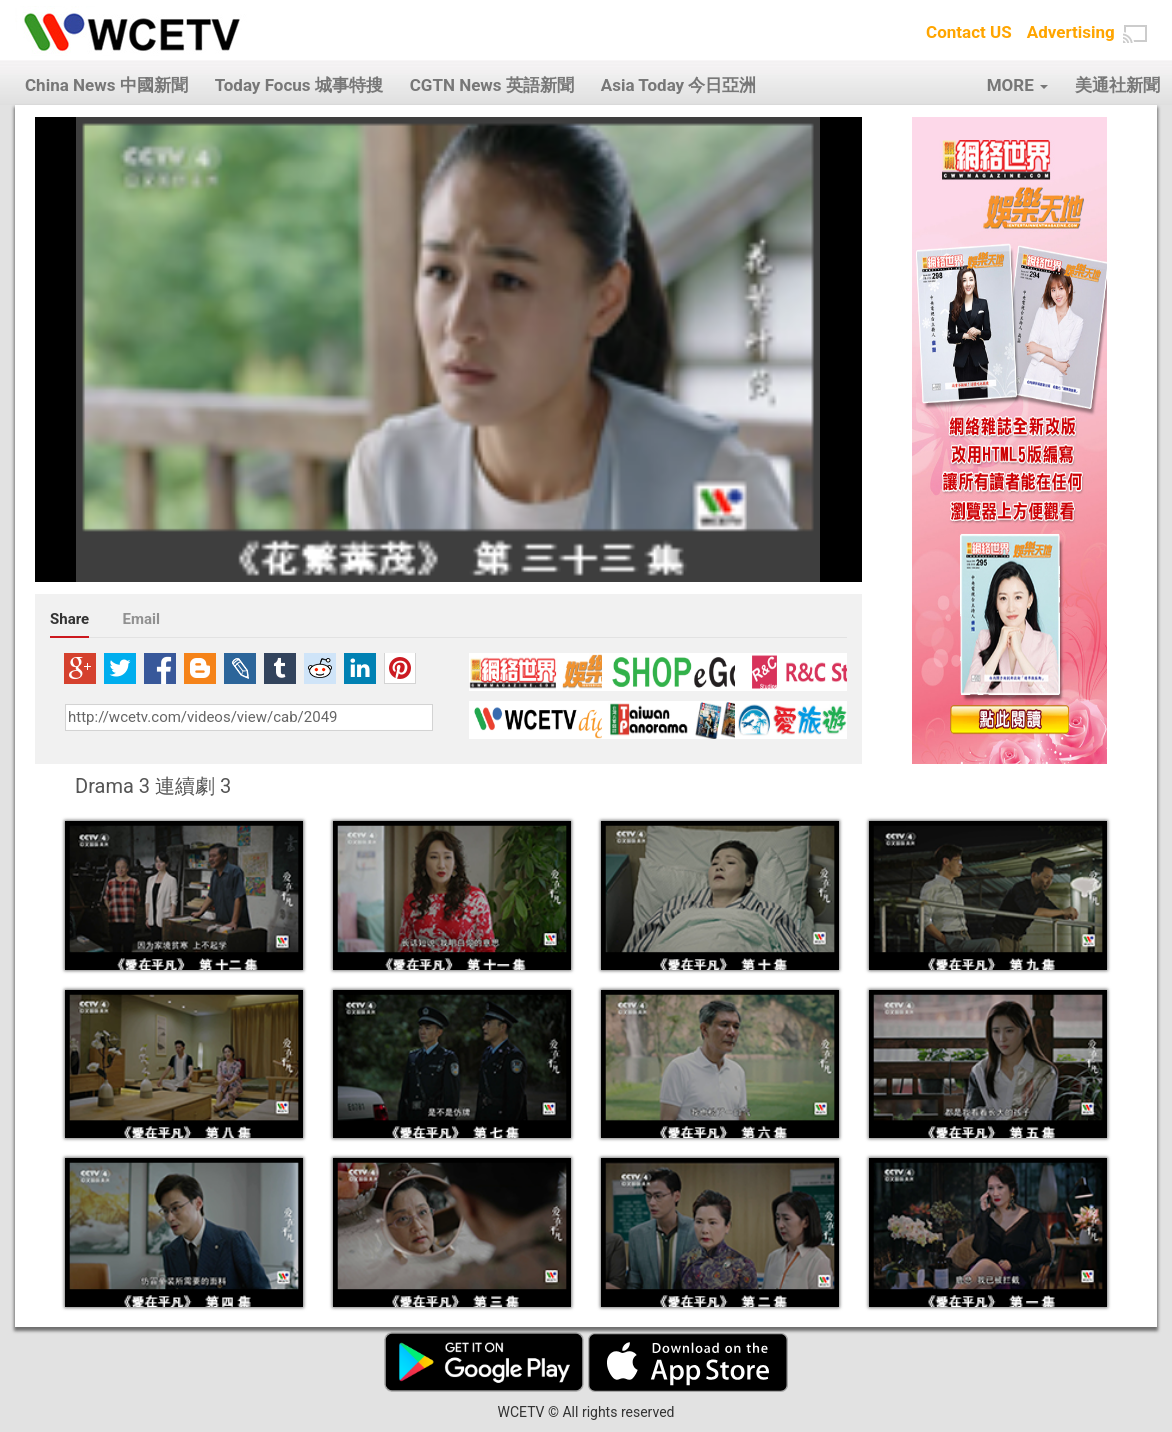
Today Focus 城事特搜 (299, 85)
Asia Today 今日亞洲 (679, 85)
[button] (1135, 34)
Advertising (1071, 32)
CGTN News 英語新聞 (492, 85)
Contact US (969, 32)
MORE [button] (1017, 85)
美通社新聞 (1117, 85)
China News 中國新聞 (106, 85)
